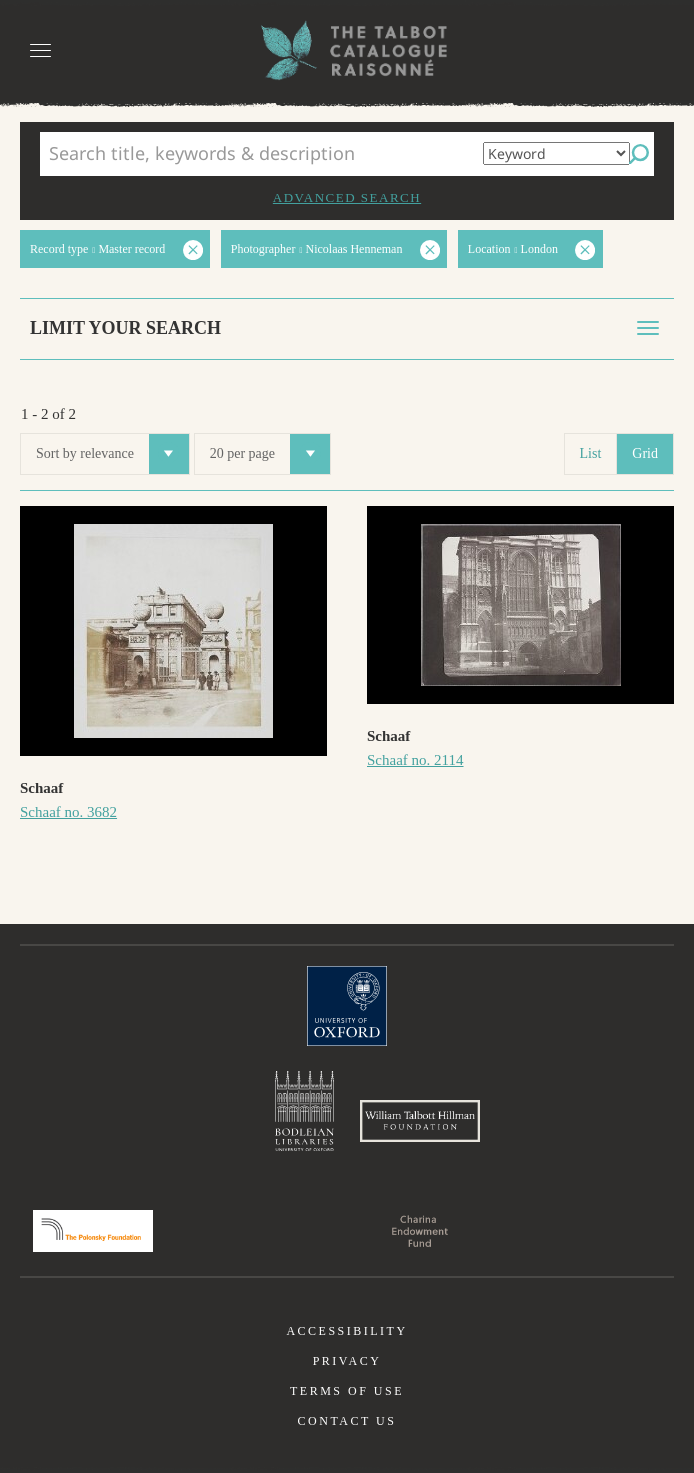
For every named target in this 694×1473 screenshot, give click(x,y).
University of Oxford (347, 1006)
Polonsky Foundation (93, 1231)
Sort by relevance (112, 454)
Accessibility (346, 1331)
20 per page (270, 454)
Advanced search (347, 197)
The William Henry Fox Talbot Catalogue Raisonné (347, 50)
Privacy (347, 1361)
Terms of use (347, 1391)
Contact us (347, 1421)
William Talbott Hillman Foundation (420, 1121)
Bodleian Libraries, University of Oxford (304, 1111)
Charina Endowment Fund (420, 1231)
